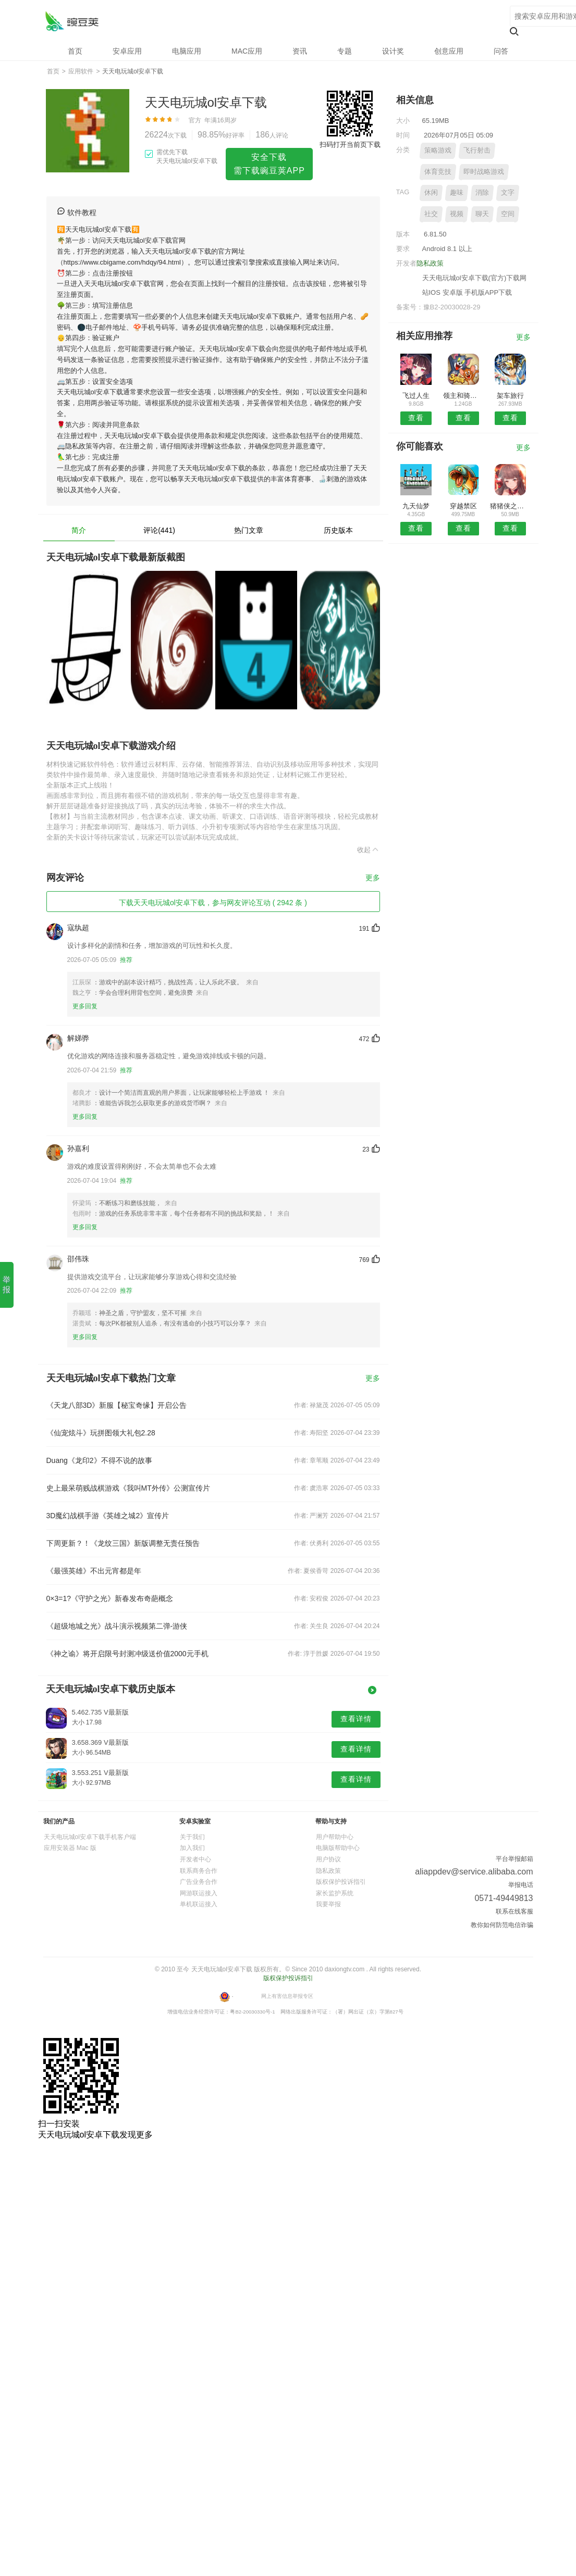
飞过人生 (416, 395)
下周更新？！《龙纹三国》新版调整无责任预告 (123, 1543)
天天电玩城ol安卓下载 (72, 21)
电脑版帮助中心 (338, 1848)
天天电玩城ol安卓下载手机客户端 (90, 1837)
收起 (368, 849)
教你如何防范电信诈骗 (502, 1925)
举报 (6, 1284)
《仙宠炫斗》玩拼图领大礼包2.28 (100, 1433)
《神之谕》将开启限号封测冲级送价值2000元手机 (127, 1653)
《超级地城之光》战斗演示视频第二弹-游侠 (117, 1626)
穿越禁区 (463, 506)
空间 (507, 214)
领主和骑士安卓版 (463, 395)
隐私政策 (430, 263)
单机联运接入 (198, 1904)
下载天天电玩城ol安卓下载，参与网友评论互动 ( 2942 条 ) (213, 902)
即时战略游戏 (483, 172)
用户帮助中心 (334, 1837)
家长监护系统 (334, 1893)
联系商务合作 (198, 1870)
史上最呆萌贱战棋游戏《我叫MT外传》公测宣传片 (128, 1488)
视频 (456, 214)
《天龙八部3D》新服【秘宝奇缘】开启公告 (116, 1405)
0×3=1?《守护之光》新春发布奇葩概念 (110, 1598)
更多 (372, 878)
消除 (482, 192)
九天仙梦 (416, 506)
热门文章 (248, 530)
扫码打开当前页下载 (350, 144)
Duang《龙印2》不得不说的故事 (99, 1460)
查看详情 (356, 1719)
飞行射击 (477, 150)
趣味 (456, 192)
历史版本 (338, 530)
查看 (416, 418)
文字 (507, 192)
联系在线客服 (514, 1911)
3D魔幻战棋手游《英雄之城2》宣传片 (107, 1515)
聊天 (482, 214)
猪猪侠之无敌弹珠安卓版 (510, 506)
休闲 (431, 192)
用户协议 (328, 1859)
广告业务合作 (198, 1881)
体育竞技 (437, 172)
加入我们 (192, 1848)
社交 (431, 214)
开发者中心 (195, 1859)
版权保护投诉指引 (341, 1881)
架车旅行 (510, 395)
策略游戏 (437, 150)
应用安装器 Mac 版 (70, 1848)
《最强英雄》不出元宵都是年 (93, 1571)
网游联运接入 (198, 1893)
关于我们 (192, 1837)
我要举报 (328, 1904)
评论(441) (159, 530)
